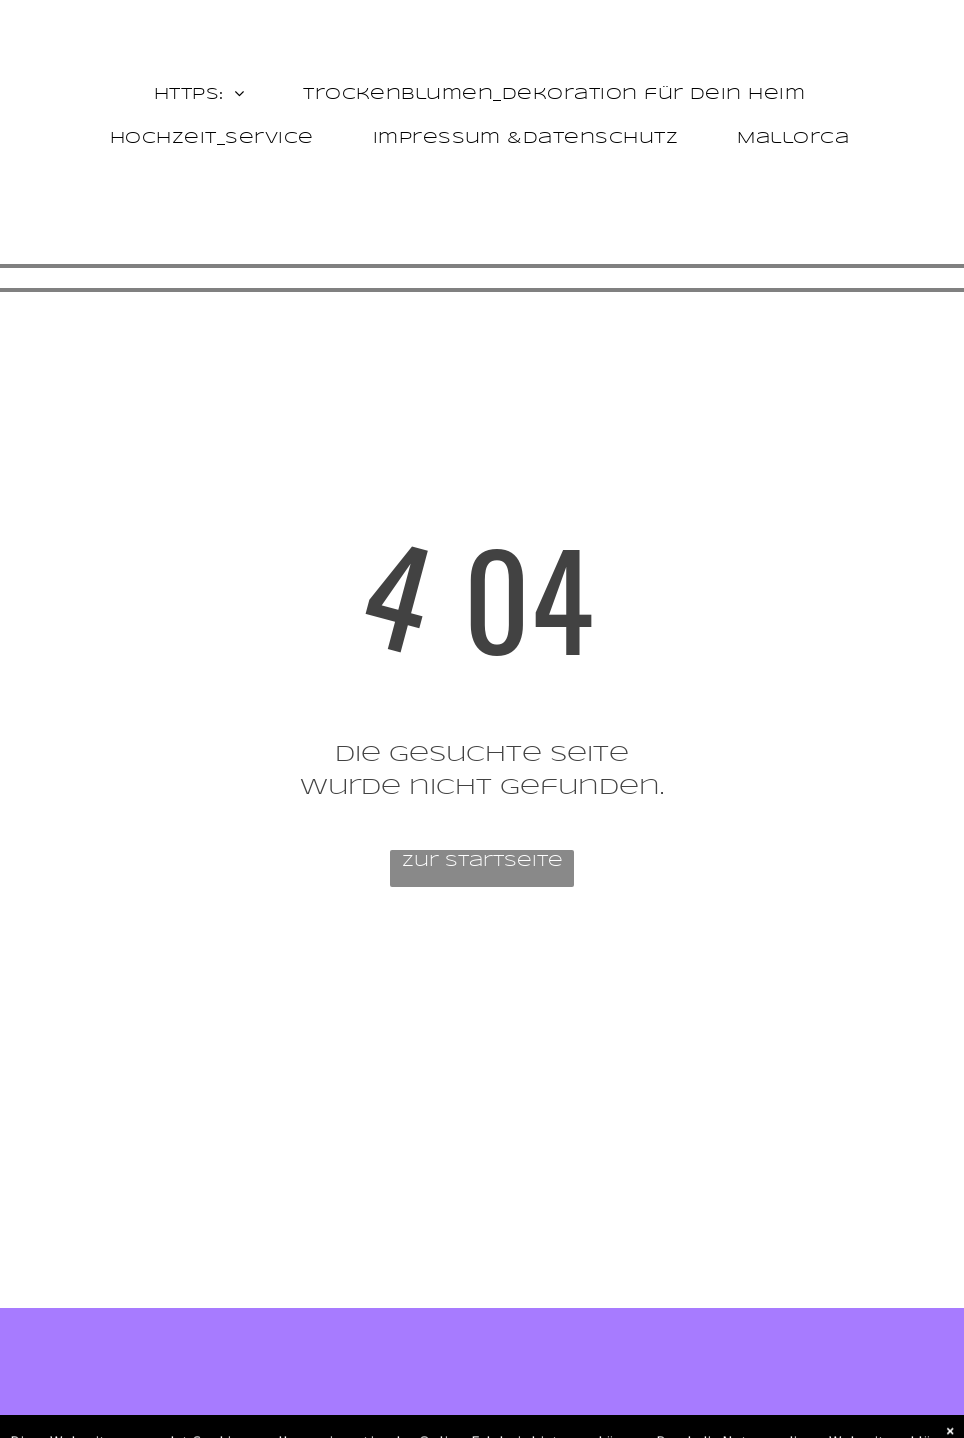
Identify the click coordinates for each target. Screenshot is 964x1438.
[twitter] (118, 1258)
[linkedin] (200, 1258)
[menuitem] (201, 95)
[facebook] (77, 1258)
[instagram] (159, 1258)
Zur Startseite (482, 861)
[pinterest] (241, 1258)
